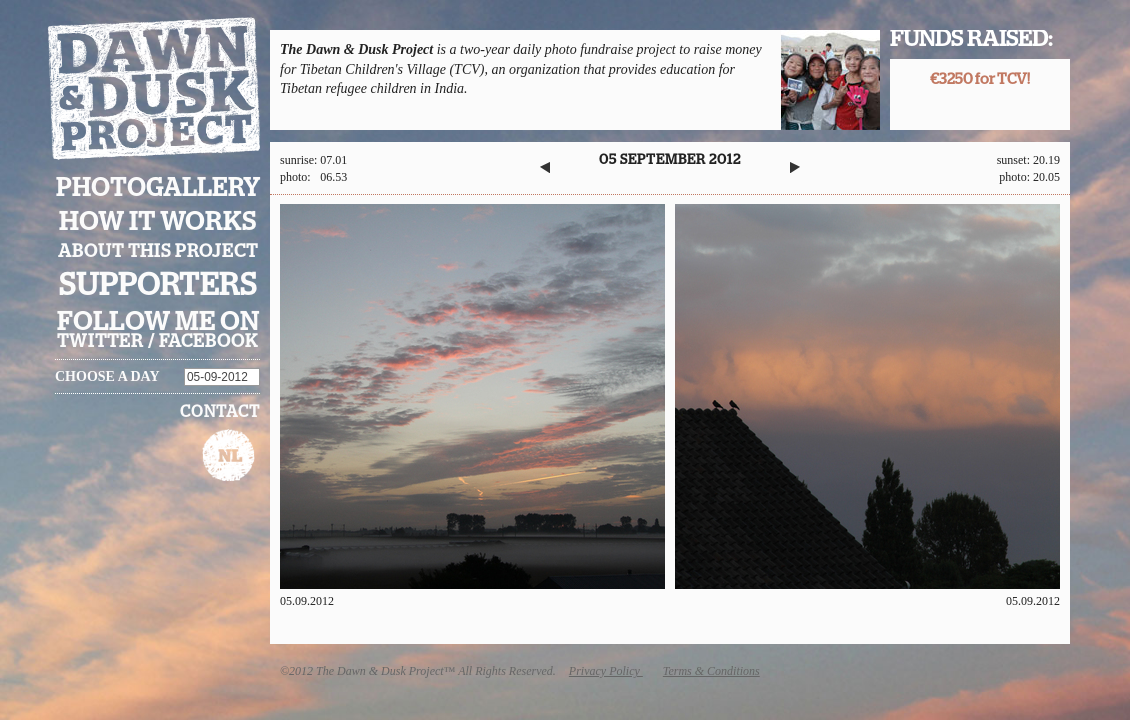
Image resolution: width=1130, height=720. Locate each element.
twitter (100, 342)
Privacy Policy (606, 671)
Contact (220, 412)
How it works (158, 222)
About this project (158, 252)
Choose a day (107, 376)
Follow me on (158, 322)
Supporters (158, 285)
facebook (208, 342)
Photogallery (158, 188)
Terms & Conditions (711, 671)
